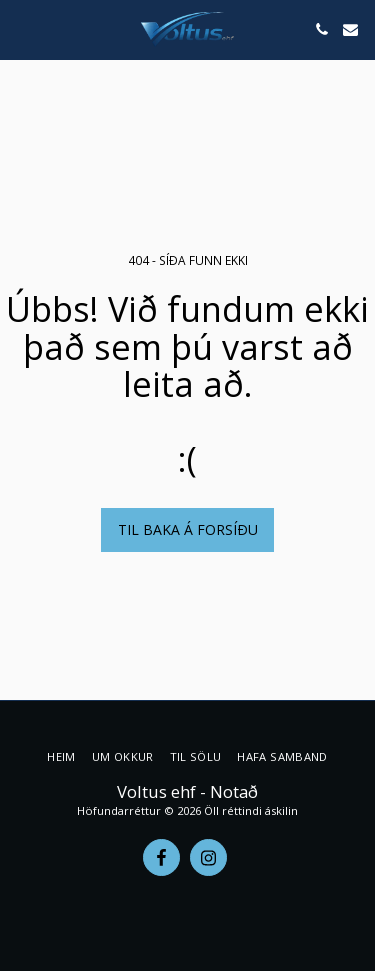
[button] (22, 28)
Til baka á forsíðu (188, 529)
